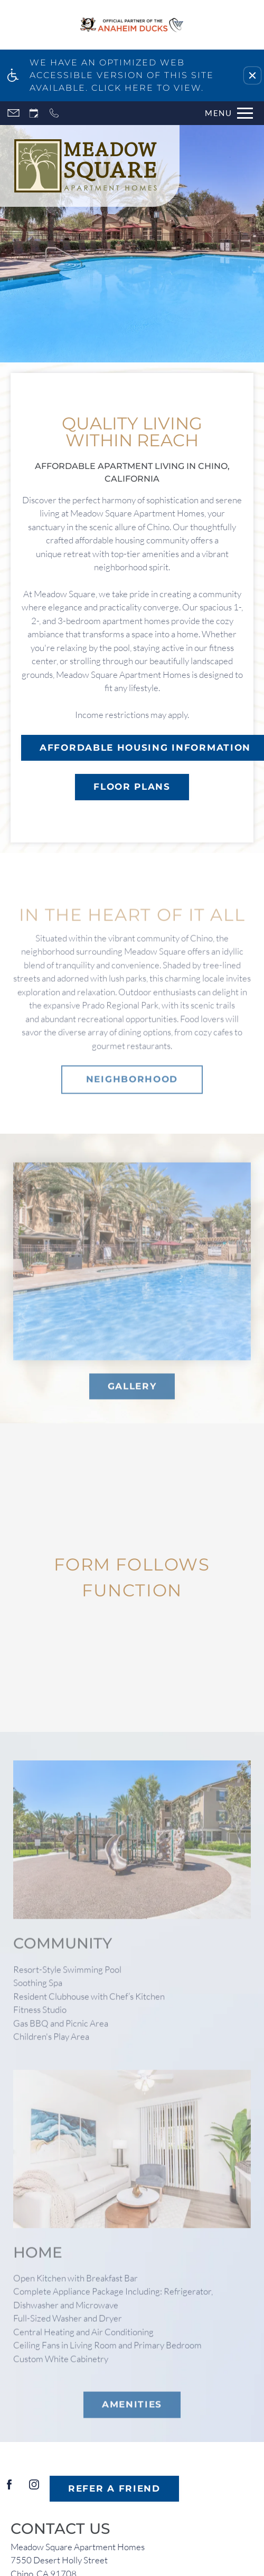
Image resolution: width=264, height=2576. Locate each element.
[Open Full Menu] (226, 113)
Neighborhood (132, 1092)
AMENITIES (132, 2417)
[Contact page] (13, 113)
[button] (252, 75)
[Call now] (54, 113)
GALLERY (132, 1398)
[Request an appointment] (33, 113)
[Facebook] (9, 2488)
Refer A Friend (114, 2488)
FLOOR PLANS (132, 786)
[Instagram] (34, 2488)
